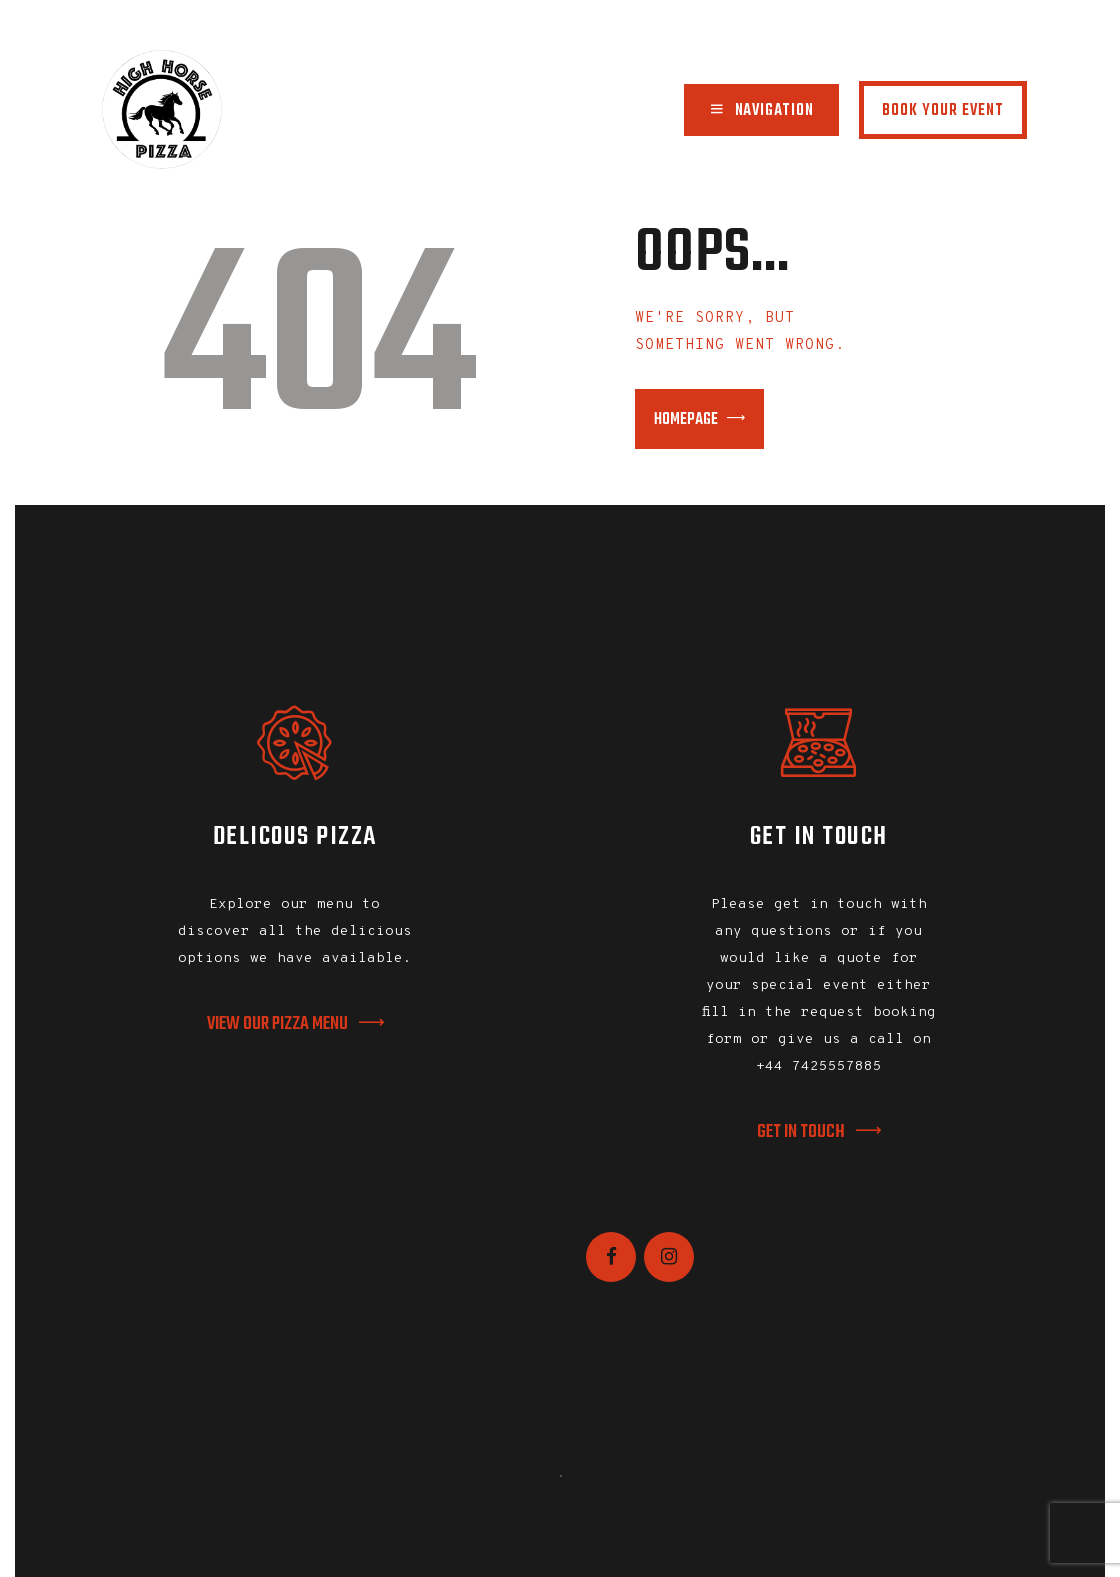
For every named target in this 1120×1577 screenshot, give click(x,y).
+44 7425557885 (819, 1066)
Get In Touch (643, 1406)
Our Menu (528, 1406)
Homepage (686, 420)
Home (445, 1406)
